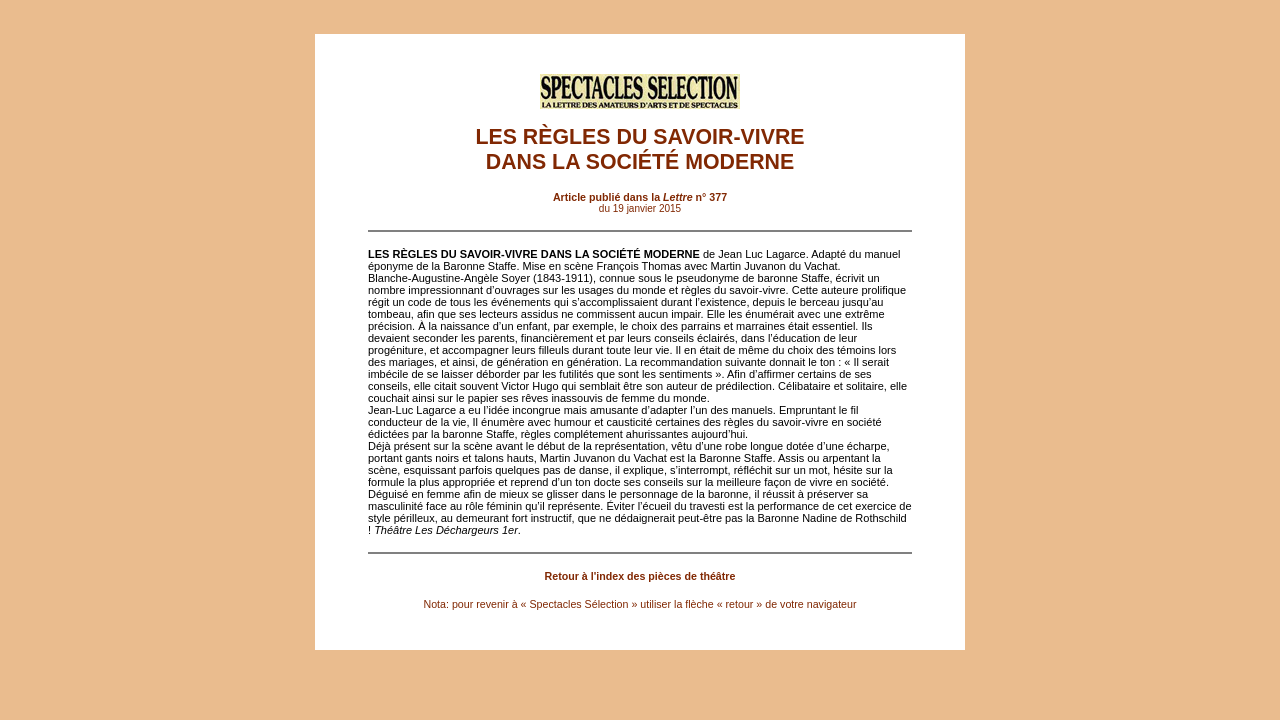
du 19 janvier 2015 (640, 208)
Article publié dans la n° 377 (640, 197)
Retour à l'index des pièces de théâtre (640, 576)
